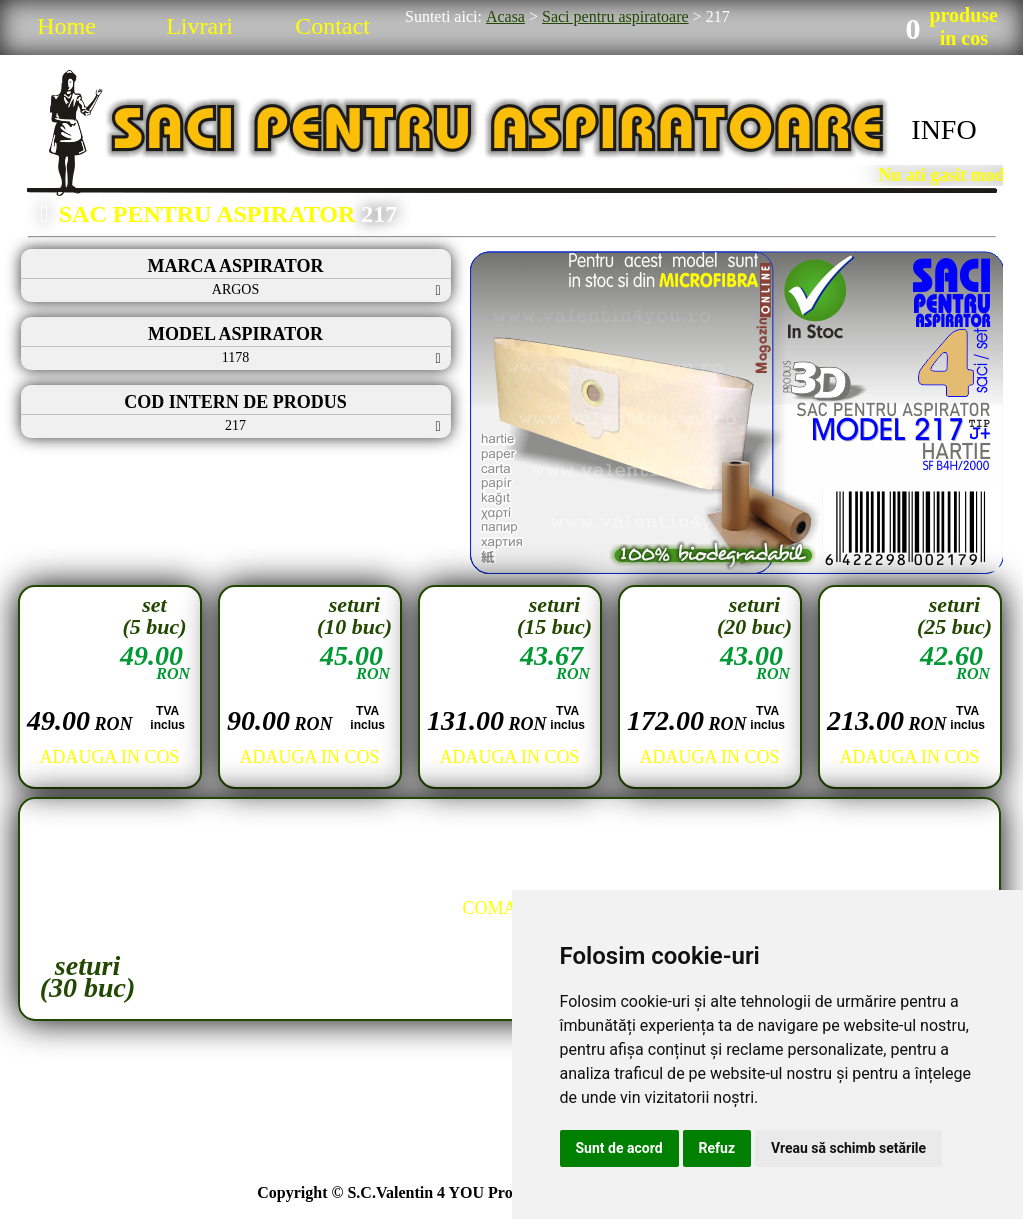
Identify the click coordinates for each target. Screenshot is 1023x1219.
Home (66, 26)
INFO (943, 129)
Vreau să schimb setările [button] (848, 1148)
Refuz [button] (717, 1148)
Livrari (199, 26)
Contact (332, 26)
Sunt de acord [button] (619, 1148)
